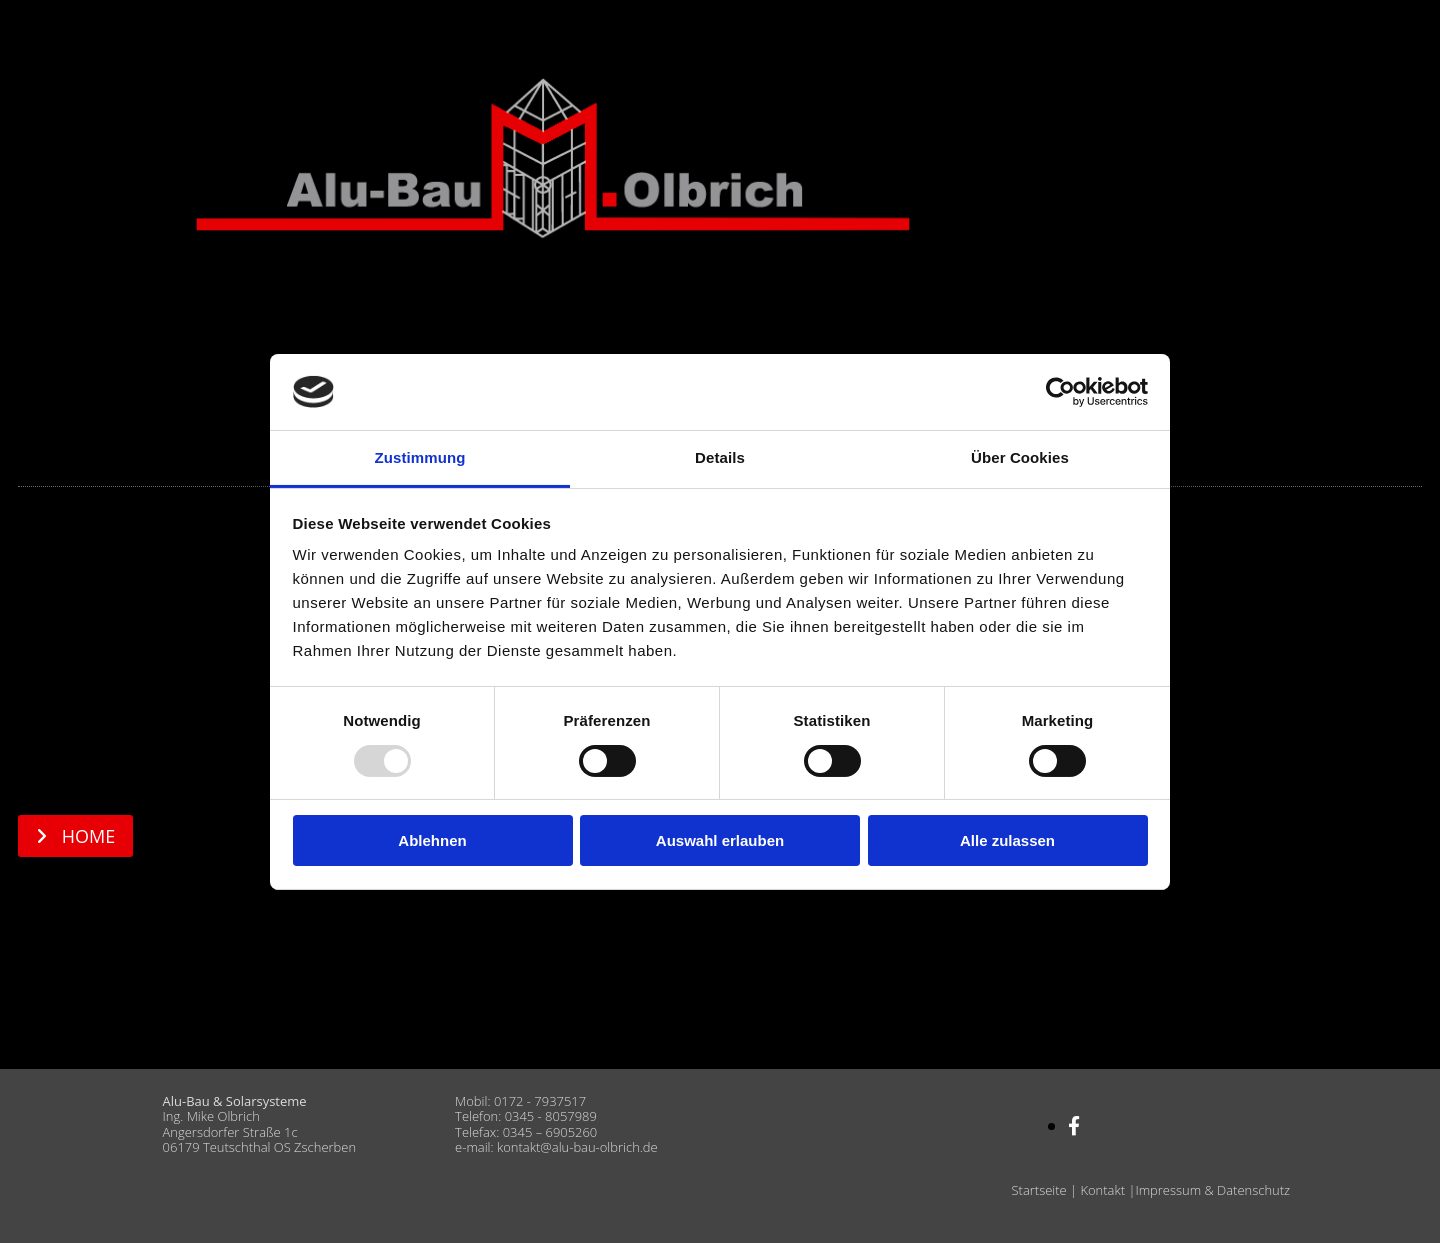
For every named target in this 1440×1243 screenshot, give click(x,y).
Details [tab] (720, 457)
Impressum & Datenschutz (1212, 1190)
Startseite (1039, 1190)
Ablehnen (432, 840)
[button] (75, 836)
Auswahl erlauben (720, 840)
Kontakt (1102, 1190)
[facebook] (1074, 1126)
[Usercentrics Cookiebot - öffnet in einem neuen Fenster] (1060, 392)
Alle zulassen (1007, 840)
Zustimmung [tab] (420, 457)
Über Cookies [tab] (1020, 457)
